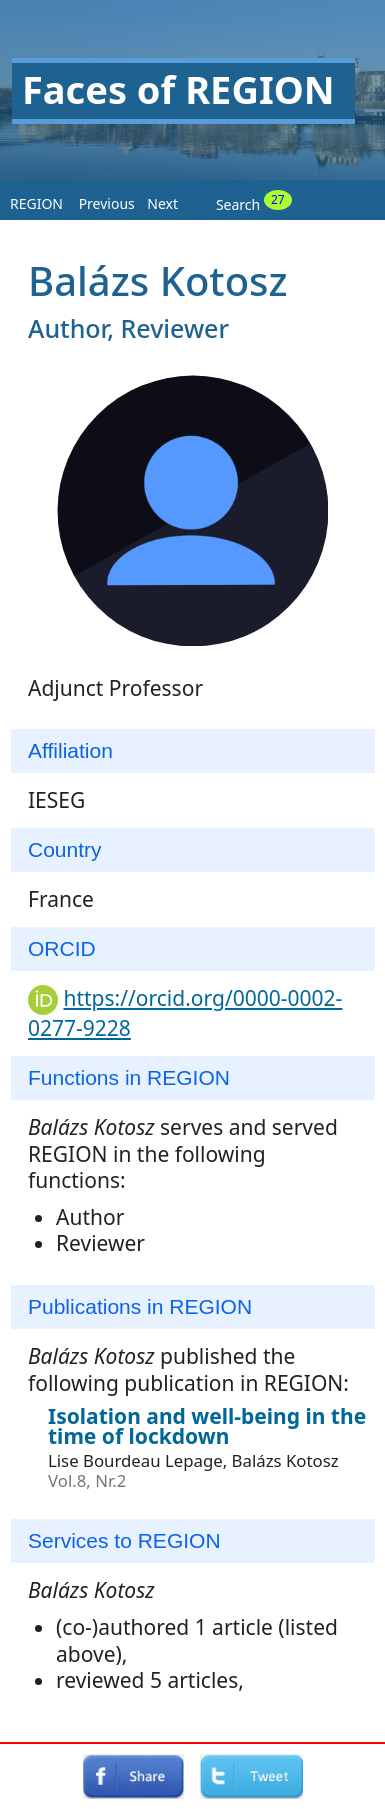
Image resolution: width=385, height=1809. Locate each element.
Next (162, 203)
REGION (36, 203)
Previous (107, 203)
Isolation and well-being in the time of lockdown (207, 1426)
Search (254, 202)
